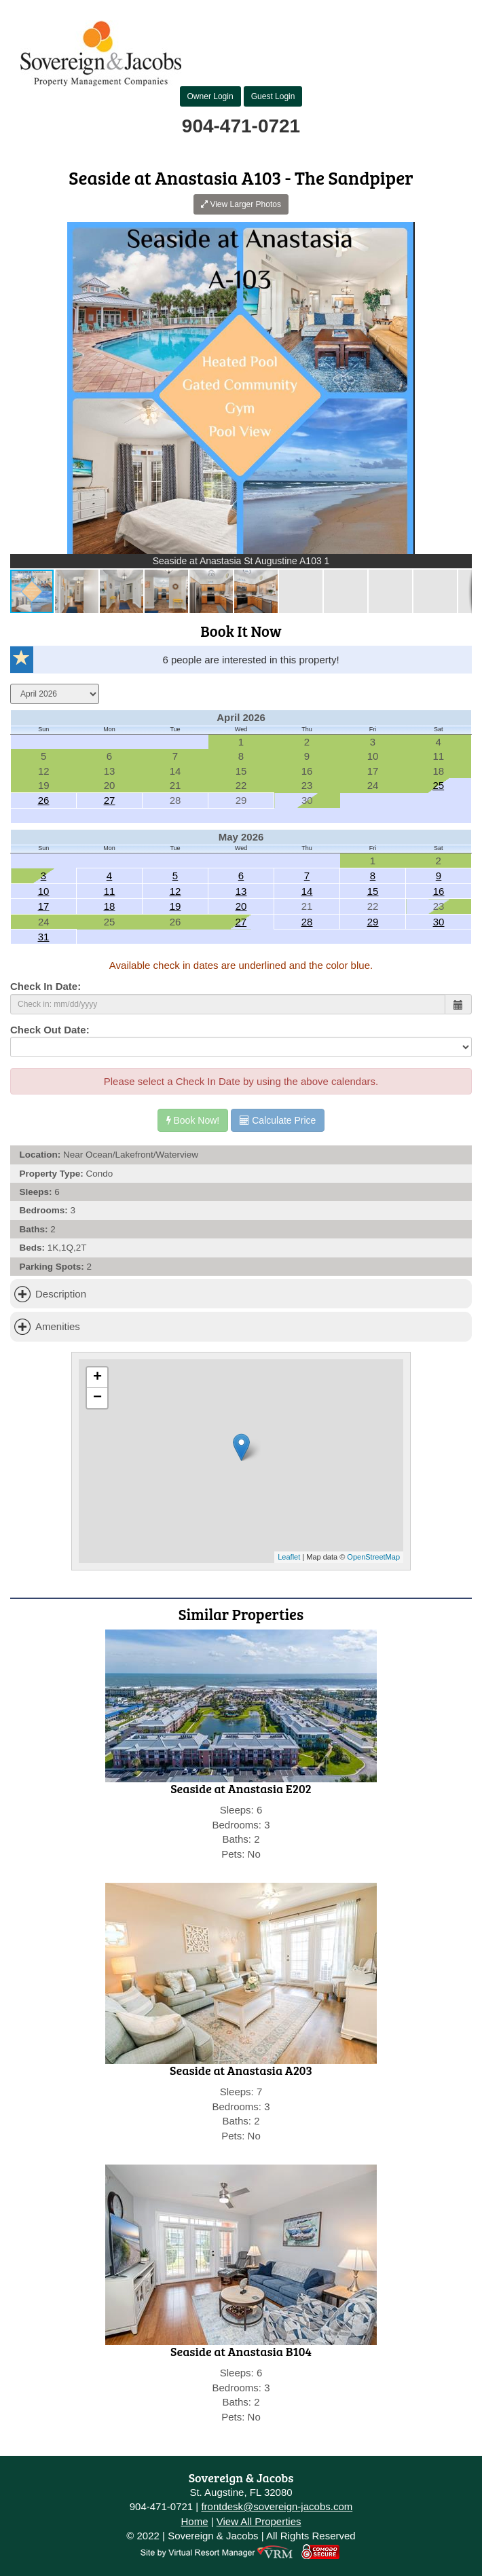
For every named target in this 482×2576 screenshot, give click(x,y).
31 (44, 936)
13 (241, 891)
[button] (459, 234)
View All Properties (259, 2521)
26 (44, 800)
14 (307, 891)
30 (439, 921)
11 (109, 891)
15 (373, 891)
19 (175, 906)
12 (175, 891)
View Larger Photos (241, 204)
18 (109, 906)
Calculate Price (278, 1120)
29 (373, 921)
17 (44, 906)
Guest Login (273, 96)
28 (307, 921)
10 (44, 891)
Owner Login (210, 96)
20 (241, 906)
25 (438, 785)
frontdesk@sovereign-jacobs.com (276, 2506)
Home (194, 2521)
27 (109, 800)
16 (439, 891)
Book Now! (193, 1120)
